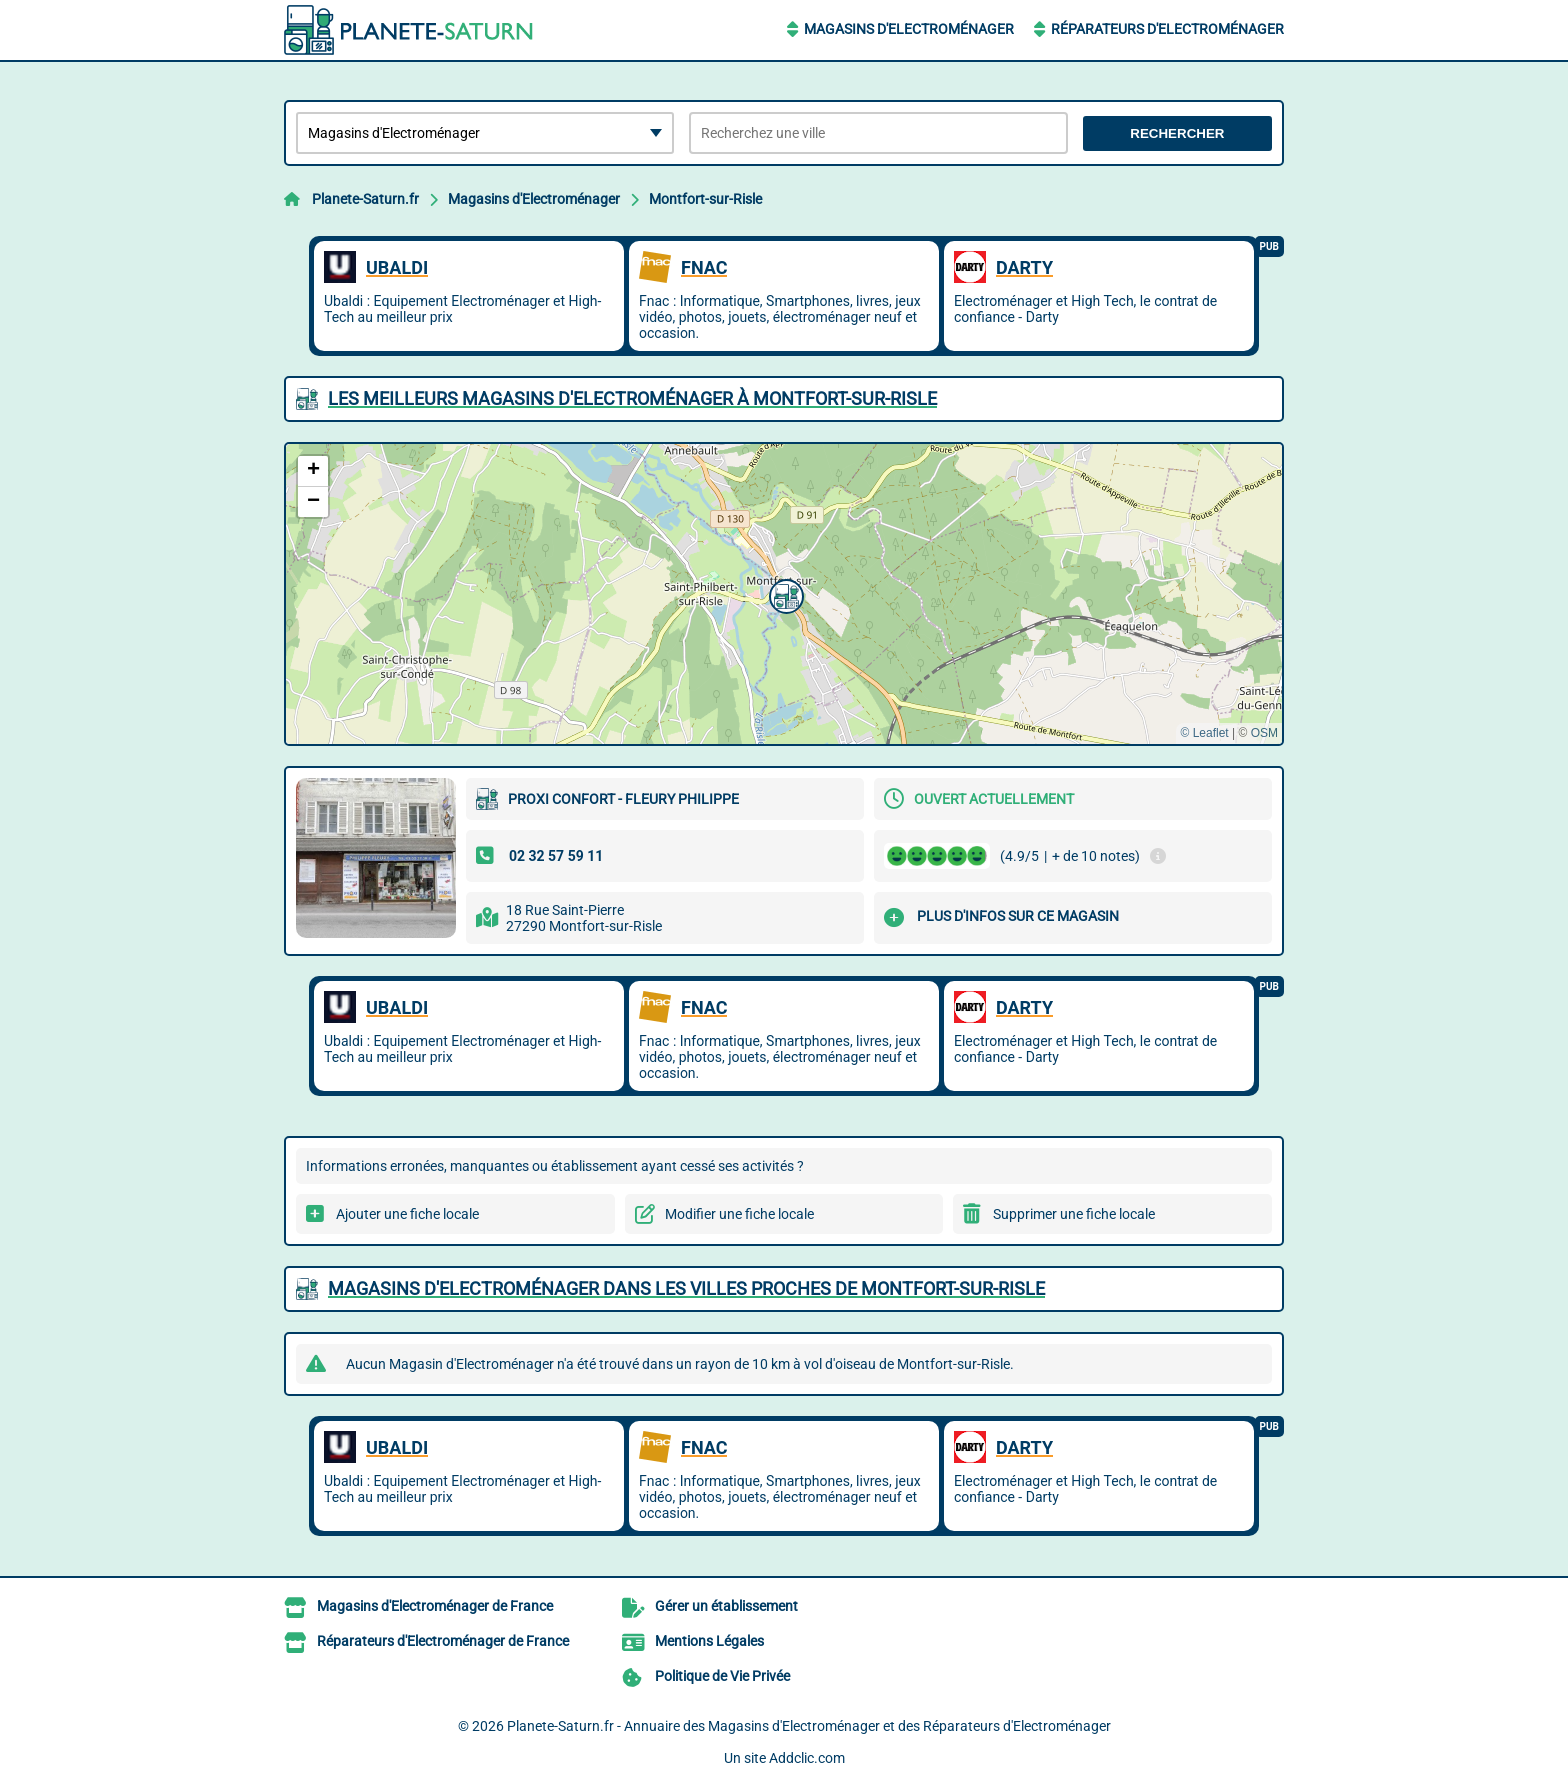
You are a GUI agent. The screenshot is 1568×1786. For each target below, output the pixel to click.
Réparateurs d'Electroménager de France (443, 1641)
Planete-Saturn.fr (365, 199)
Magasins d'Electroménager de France (435, 1606)
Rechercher (1177, 133)
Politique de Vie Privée (722, 1676)
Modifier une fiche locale (739, 1214)
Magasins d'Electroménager (909, 29)
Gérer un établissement (726, 1606)
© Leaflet (1204, 733)
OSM (1264, 733)
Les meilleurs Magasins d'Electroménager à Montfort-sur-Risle (632, 398)
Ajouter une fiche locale (407, 1214)
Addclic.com (807, 1758)
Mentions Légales (709, 1641)
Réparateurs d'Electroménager (1167, 29)
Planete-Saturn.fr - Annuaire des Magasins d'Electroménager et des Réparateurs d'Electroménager (809, 1726)
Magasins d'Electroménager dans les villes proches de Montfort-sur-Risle (686, 1288)
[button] (784, 594)
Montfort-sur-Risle (705, 199)
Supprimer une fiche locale (1074, 1214)
